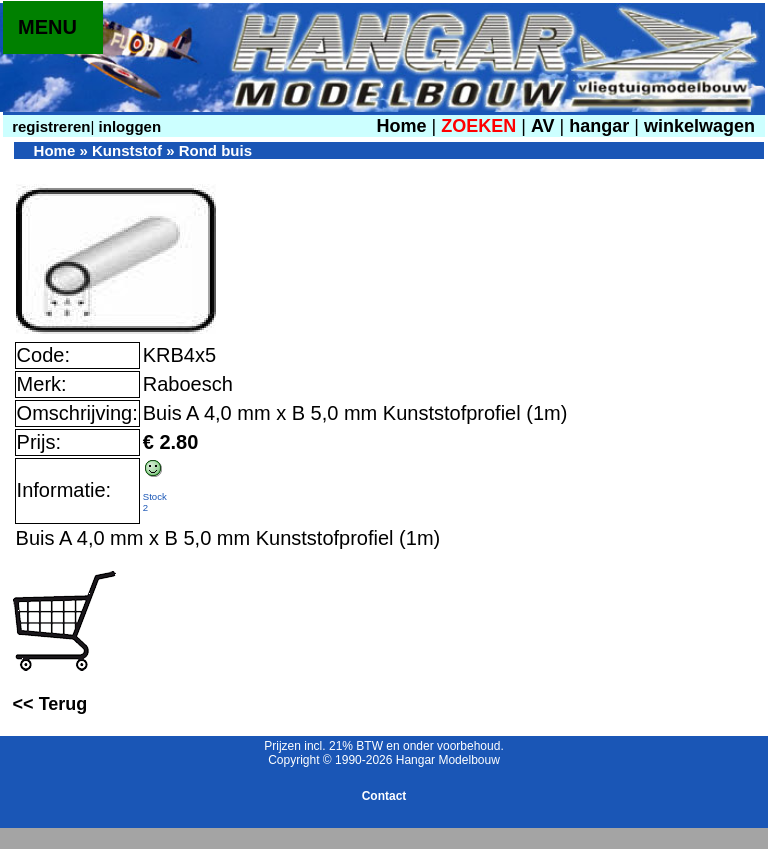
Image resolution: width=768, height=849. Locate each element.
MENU (47, 27)
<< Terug (50, 704)
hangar (599, 126)
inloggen (127, 126)
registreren (49, 126)
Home (401, 126)
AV (545, 126)
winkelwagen (699, 126)
